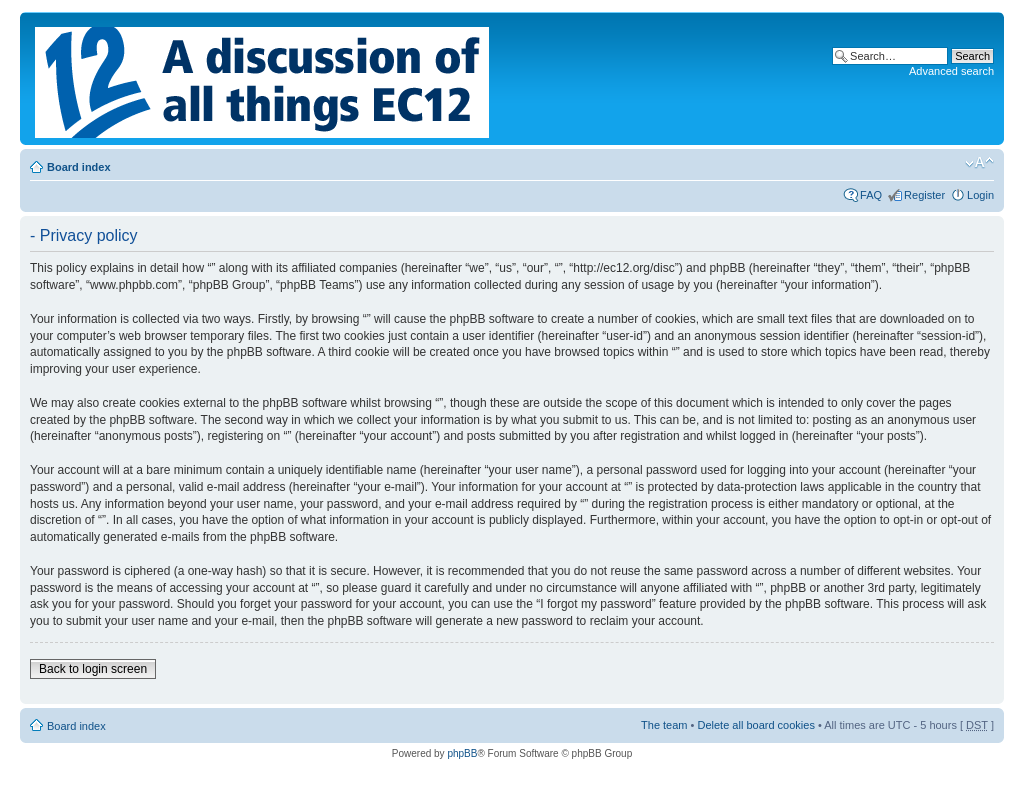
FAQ (871, 195)
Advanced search (951, 71)
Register (924, 195)
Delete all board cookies (755, 725)
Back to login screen (93, 669)
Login (980, 195)
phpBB (462, 753)
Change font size (979, 163)
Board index (79, 167)
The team (664, 725)
